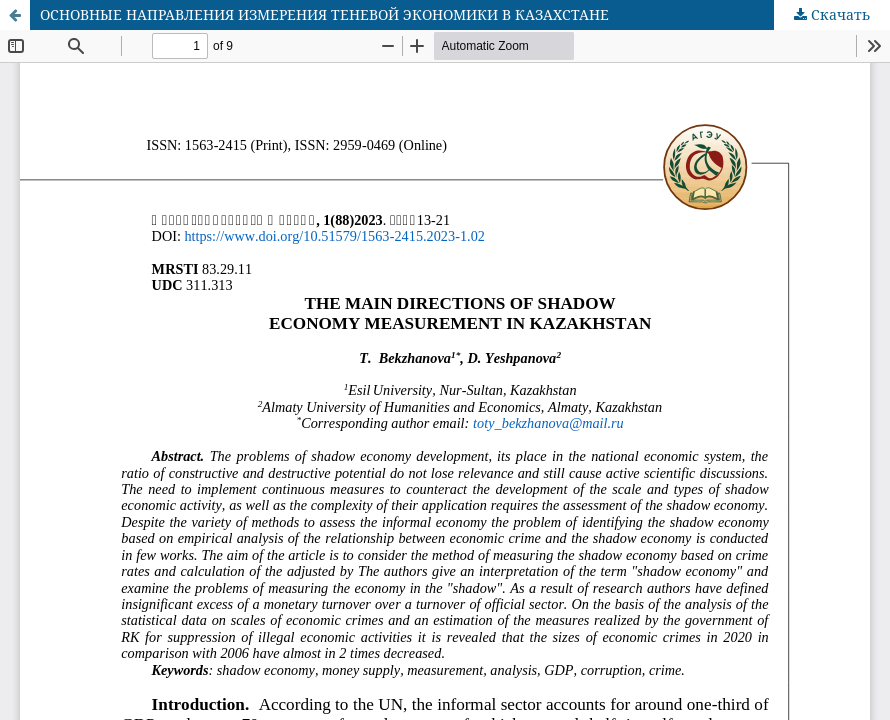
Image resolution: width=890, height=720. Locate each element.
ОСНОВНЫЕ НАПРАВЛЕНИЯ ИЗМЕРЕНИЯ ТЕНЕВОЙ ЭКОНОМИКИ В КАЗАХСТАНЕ (324, 14)
